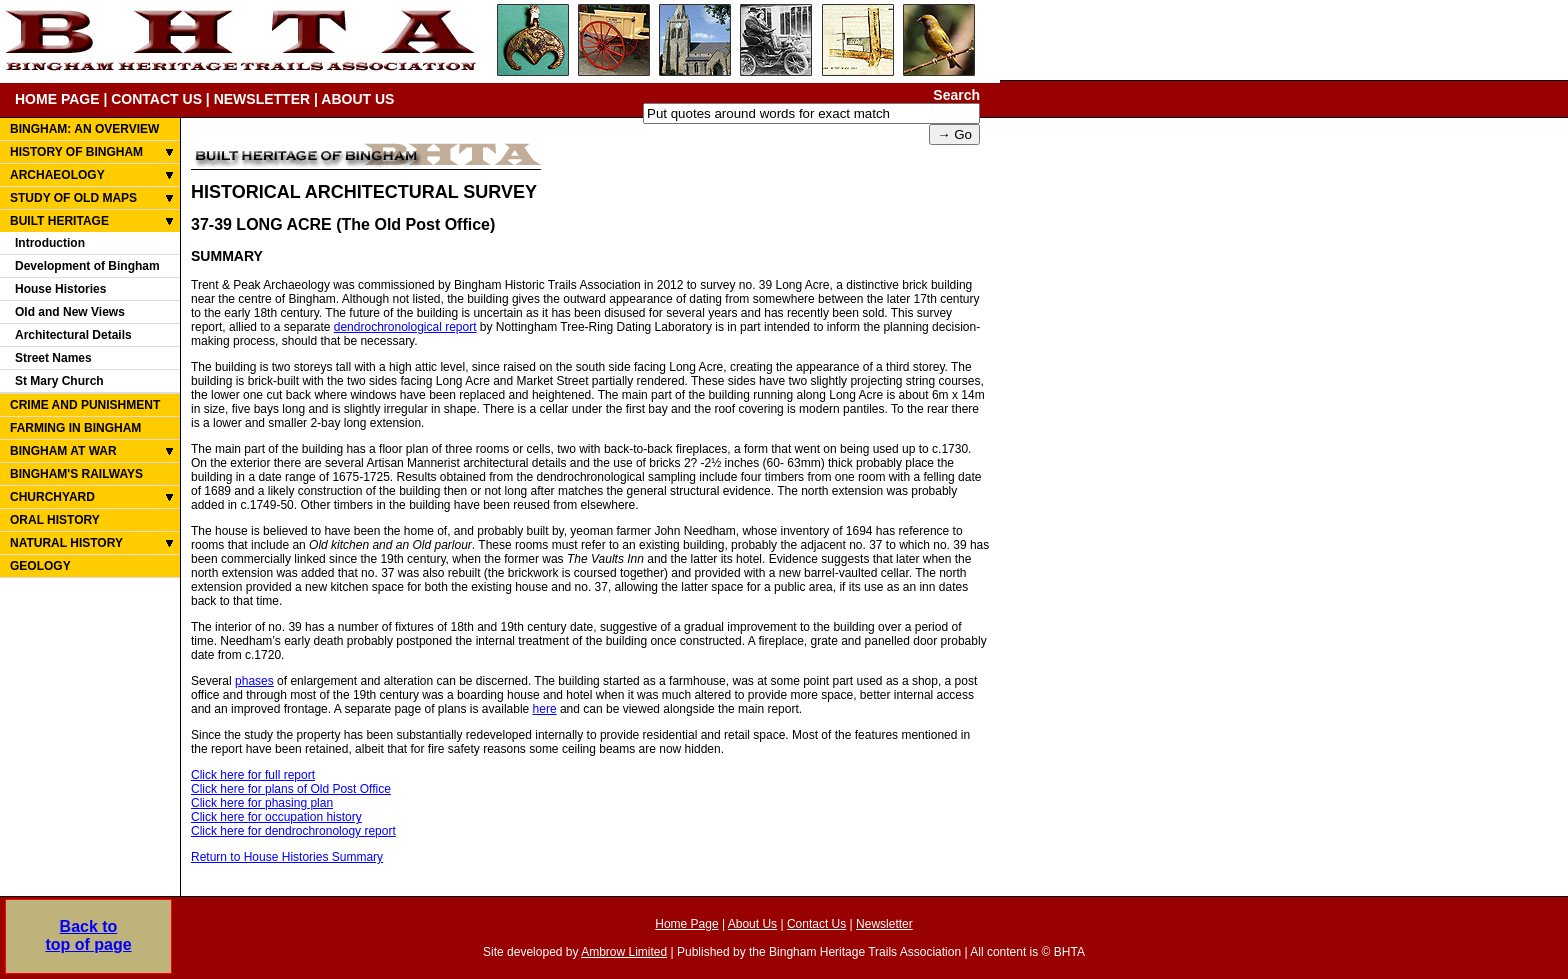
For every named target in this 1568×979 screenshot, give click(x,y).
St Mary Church (59, 381)
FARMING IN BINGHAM (75, 428)
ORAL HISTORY (55, 520)
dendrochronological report (405, 327)
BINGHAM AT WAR (63, 451)
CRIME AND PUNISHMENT (85, 405)
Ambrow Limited (624, 952)
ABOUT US (357, 99)
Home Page (686, 924)
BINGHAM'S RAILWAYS (76, 474)
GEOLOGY (40, 566)
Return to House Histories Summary (287, 857)
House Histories (60, 289)
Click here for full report (253, 775)
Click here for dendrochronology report (293, 831)
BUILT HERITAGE (59, 221)
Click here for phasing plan (262, 803)
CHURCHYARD (52, 497)
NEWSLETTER (262, 99)
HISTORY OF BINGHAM (76, 152)
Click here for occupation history (276, 817)
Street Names (53, 358)
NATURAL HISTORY (66, 543)
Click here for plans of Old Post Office (291, 789)
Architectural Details (73, 335)
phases (254, 681)
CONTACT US (156, 99)
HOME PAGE (57, 99)
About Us (752, 924)
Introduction (50, 243)
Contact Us (816, 924)
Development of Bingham (87, 266)
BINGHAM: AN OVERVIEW (84, 129)
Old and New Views (70, 312)
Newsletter (884, 924)
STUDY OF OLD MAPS (73, 198)
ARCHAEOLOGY (57, 175)
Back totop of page (88, 935)
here (545, 709)
